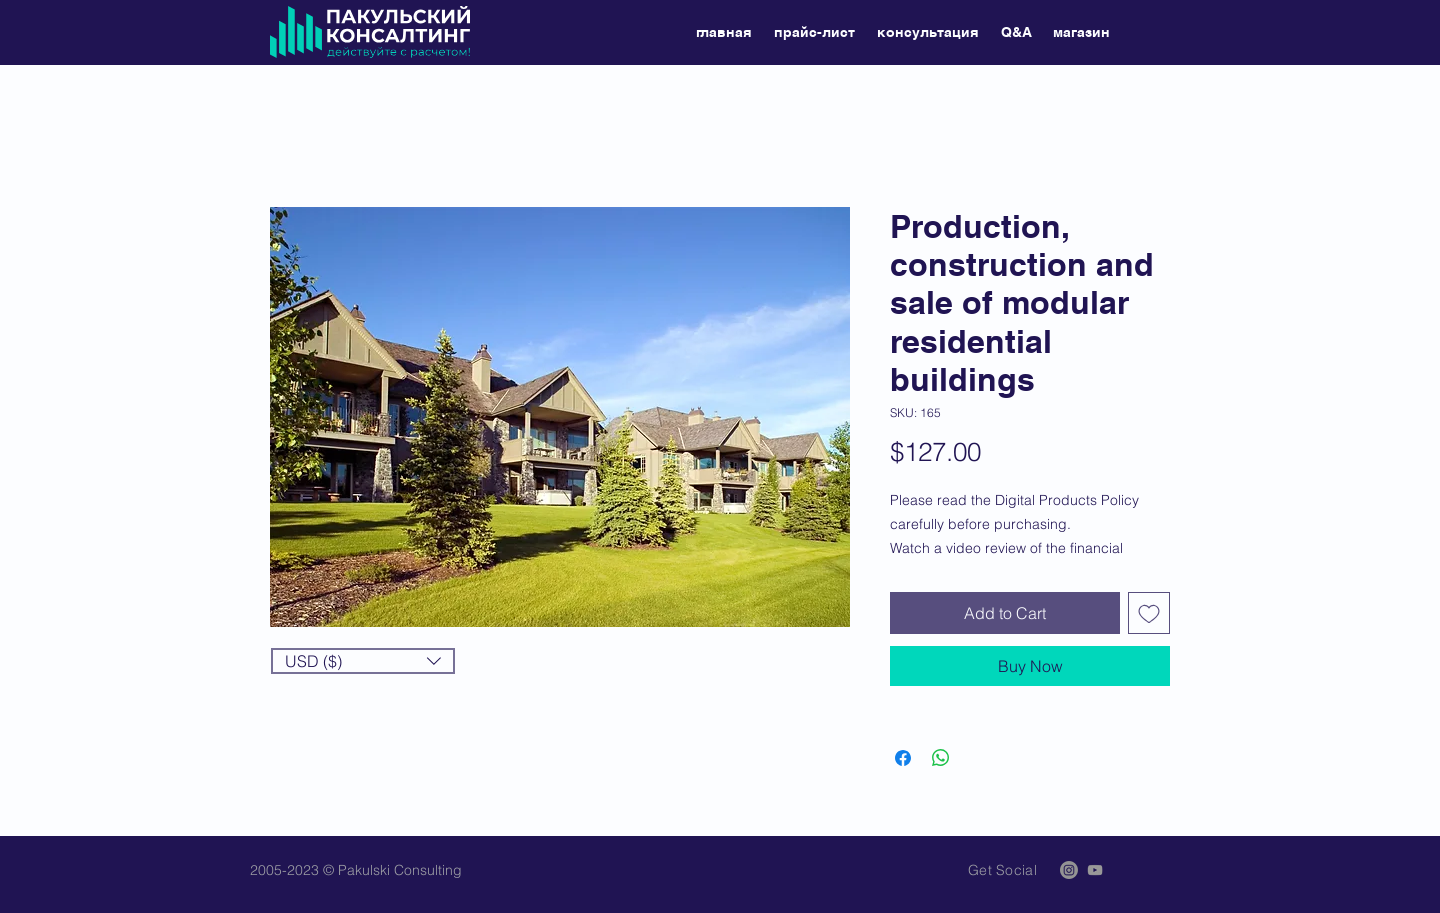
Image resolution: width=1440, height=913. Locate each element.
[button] (363, 661)
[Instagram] (1069, 870)
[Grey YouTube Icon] (1095, 870)
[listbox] (363, 661)
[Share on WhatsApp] (941, 758)
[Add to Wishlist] (1149, 613)
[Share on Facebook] (903, 758)
